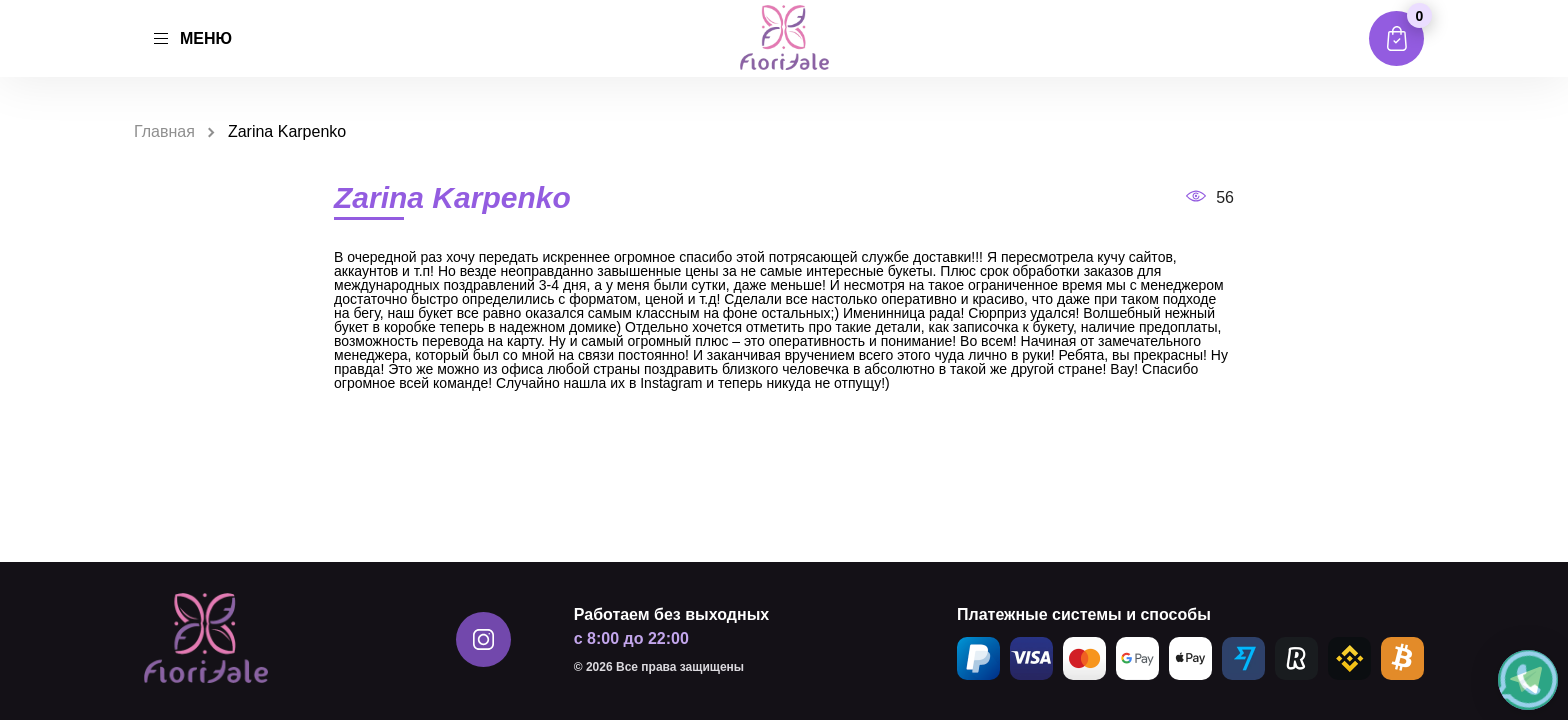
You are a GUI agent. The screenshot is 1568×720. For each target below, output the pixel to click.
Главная (164, 131)
